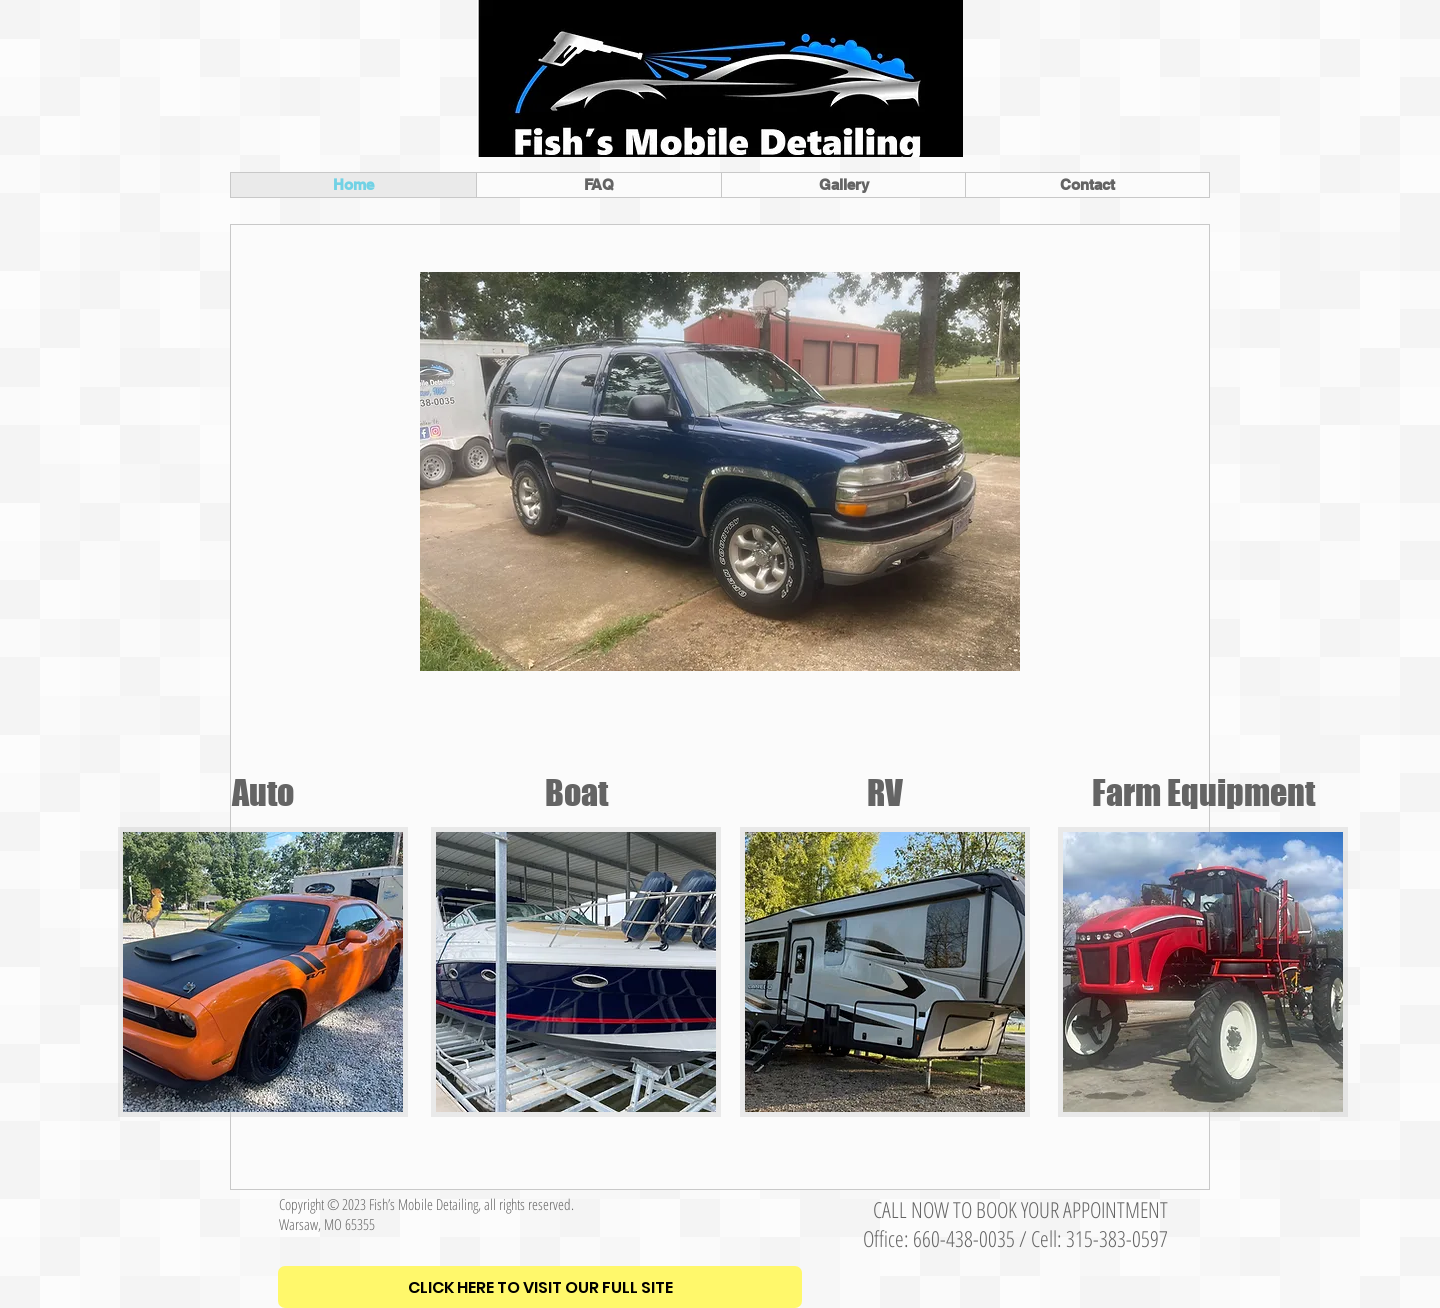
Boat (576, 792)
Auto (263, 792)
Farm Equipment (1203, 792)
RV (885, 792)
